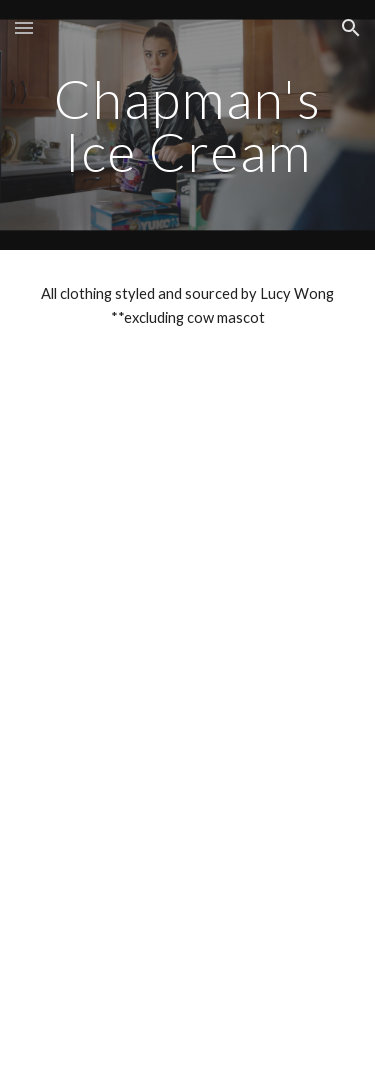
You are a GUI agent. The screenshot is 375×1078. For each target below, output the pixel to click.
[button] (24, 27)
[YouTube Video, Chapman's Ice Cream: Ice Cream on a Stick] (188, 719)
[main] (188, 125)
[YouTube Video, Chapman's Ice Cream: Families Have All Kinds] (188, 482)
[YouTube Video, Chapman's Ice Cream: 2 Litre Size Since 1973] (188, 958)
